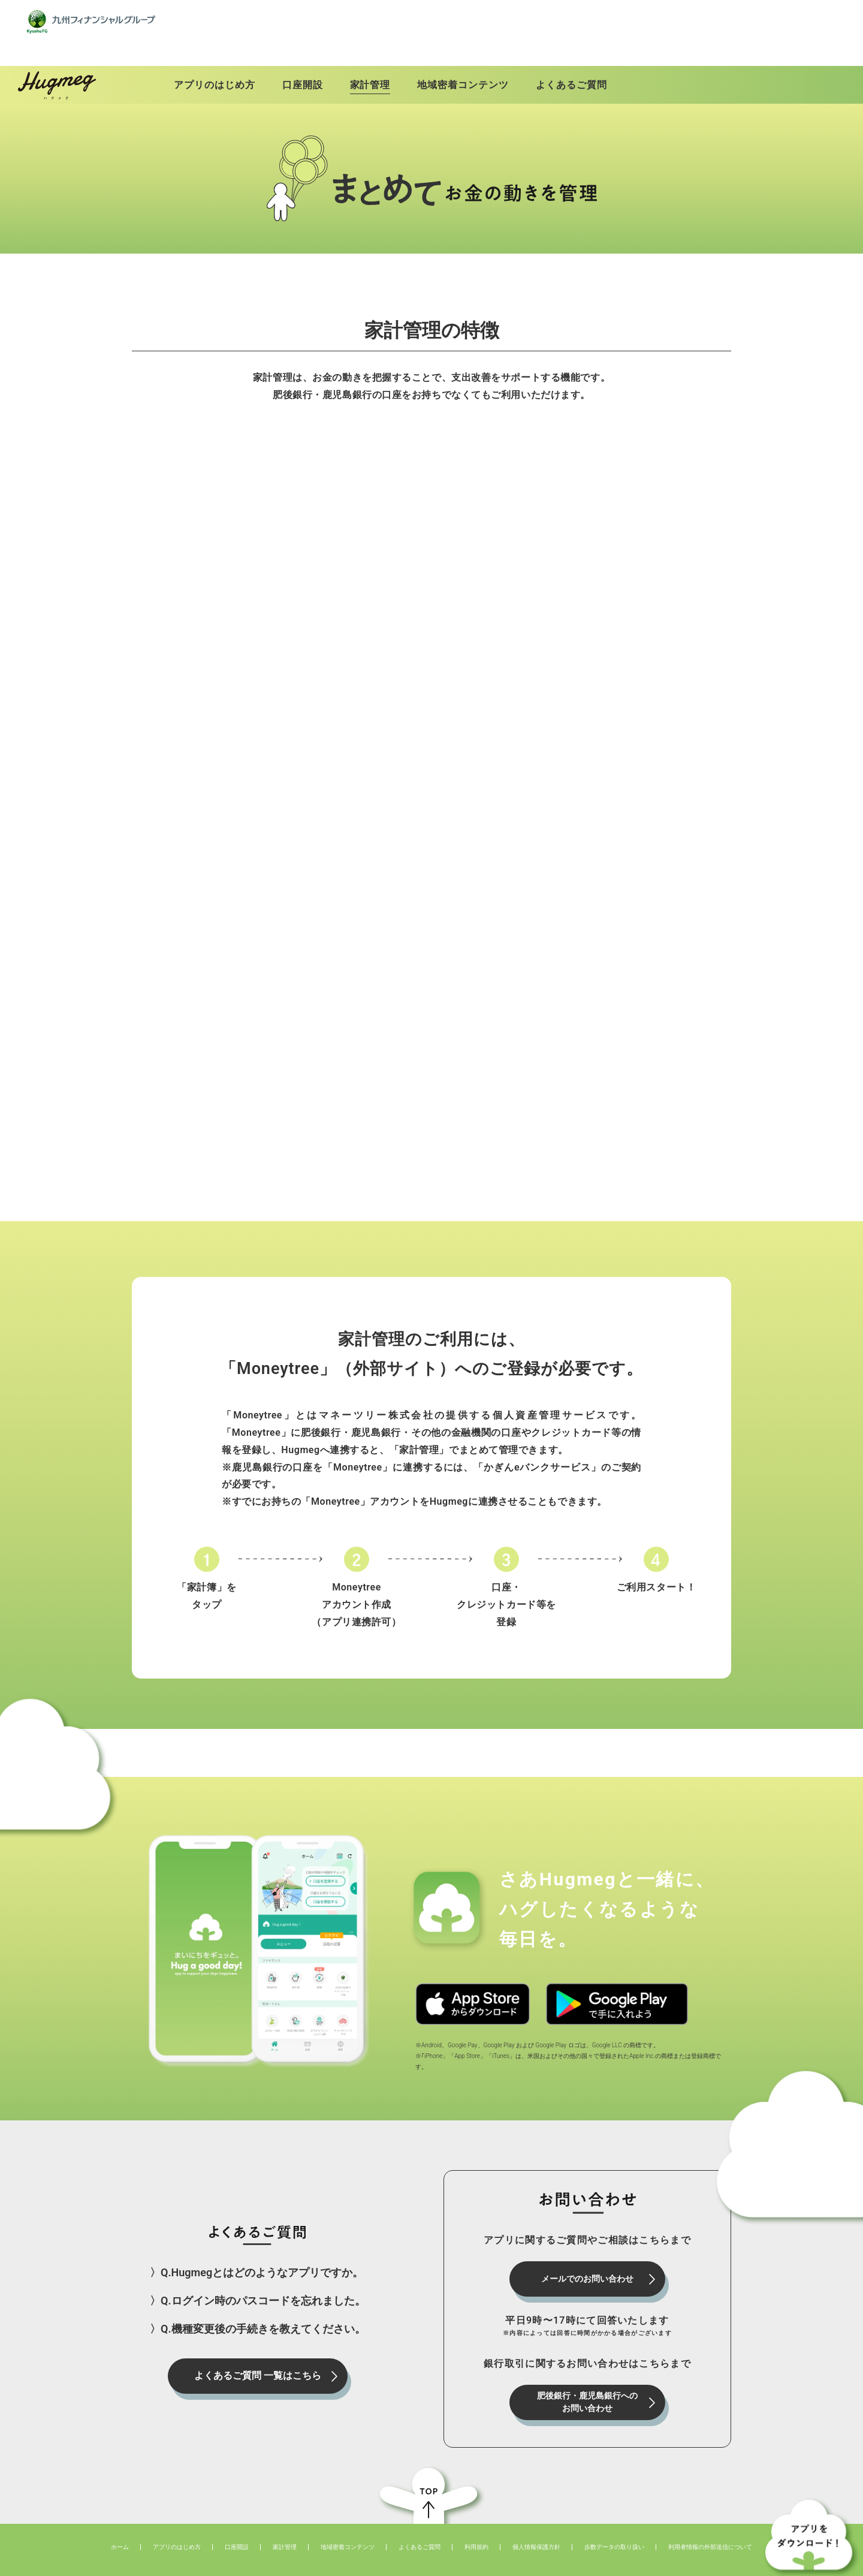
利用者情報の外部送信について (710, 2527)
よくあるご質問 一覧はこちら (257, 2356)
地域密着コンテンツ (348, 2527)
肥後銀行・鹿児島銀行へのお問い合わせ (587, 2383)
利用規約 (476, 2527)
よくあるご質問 (419, 2527)
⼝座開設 (237, 2527)
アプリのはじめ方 (177, 2527)
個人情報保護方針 (536, 2527)
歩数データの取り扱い (614, 2527)
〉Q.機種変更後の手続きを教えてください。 (258, 2309)
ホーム (120, 2527)
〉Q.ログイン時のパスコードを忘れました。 (258, 2281)
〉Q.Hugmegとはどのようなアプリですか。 (256, 2253)
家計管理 (285, 2527)
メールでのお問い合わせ (587, 2259)
